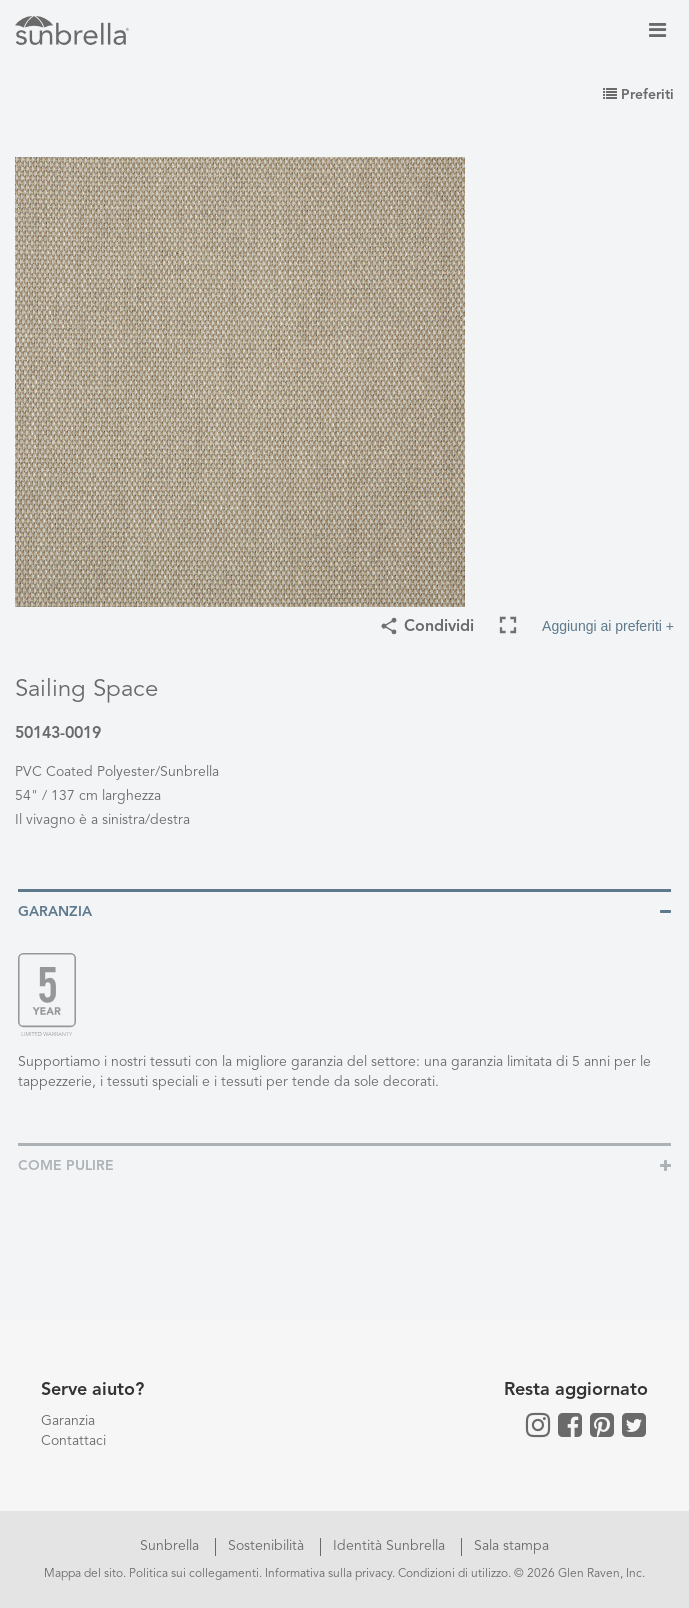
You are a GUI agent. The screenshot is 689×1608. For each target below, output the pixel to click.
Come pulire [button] (66, 1166)
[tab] (344, 910)
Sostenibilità (268, 1546)
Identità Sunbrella (391, 1546)
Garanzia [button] (55, 912)
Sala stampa (511, 1546)
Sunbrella (171, 1546)
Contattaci (73, 1441)
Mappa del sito (83, 1574)
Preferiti (638, 95)
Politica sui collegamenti (194, 1574)
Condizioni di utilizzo (453, 1574)
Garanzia (68, 1421)
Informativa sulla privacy (328, 1574)
